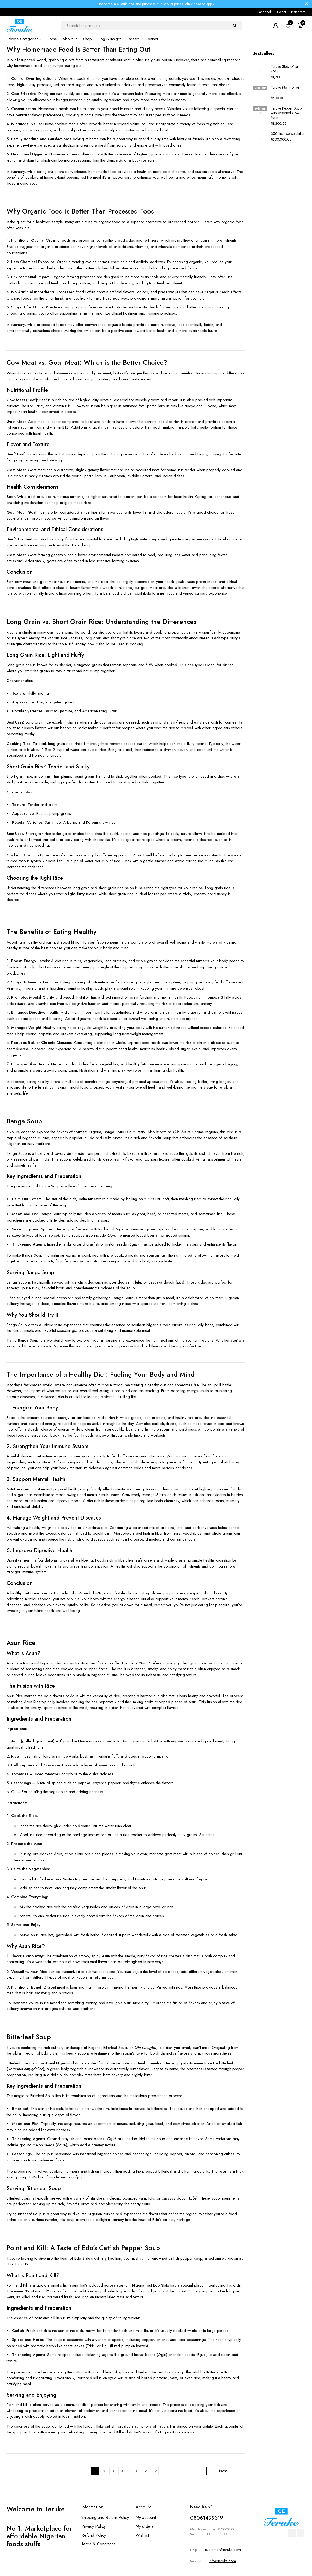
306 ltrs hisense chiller (288, 133)
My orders (145, 2526)
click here (193, 4)
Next (223, 2471)
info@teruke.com (222, 2561)
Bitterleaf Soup (29, 2037)
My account (146, 2517)
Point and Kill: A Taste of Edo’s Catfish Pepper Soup (83, 2247)
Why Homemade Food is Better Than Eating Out (78, 49)
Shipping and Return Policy (105, 2517)
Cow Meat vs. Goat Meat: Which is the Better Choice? (87, 362)
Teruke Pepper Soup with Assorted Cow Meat (286, 113)
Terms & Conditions (98, 2544)
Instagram (298, 11)
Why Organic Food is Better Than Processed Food (81, 211)
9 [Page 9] (146, 2471)
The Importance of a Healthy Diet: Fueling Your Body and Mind (101, 1374)
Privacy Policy (93, 2526)
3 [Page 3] (113, 2471)
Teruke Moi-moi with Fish (286, 89)
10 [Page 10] (155, 2471)
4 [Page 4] (122, 2471)
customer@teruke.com (223, 2550)
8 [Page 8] (136, 2471)
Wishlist (142, 2535)
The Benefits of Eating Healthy (52, 931)
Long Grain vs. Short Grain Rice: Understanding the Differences (101, 621)
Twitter (281, 11)
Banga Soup (24, 1121)
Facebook (264, 11)
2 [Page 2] (104, 2471)
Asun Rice (21, 1642)
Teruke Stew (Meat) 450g (285, 69)
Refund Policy (93, 2535)
